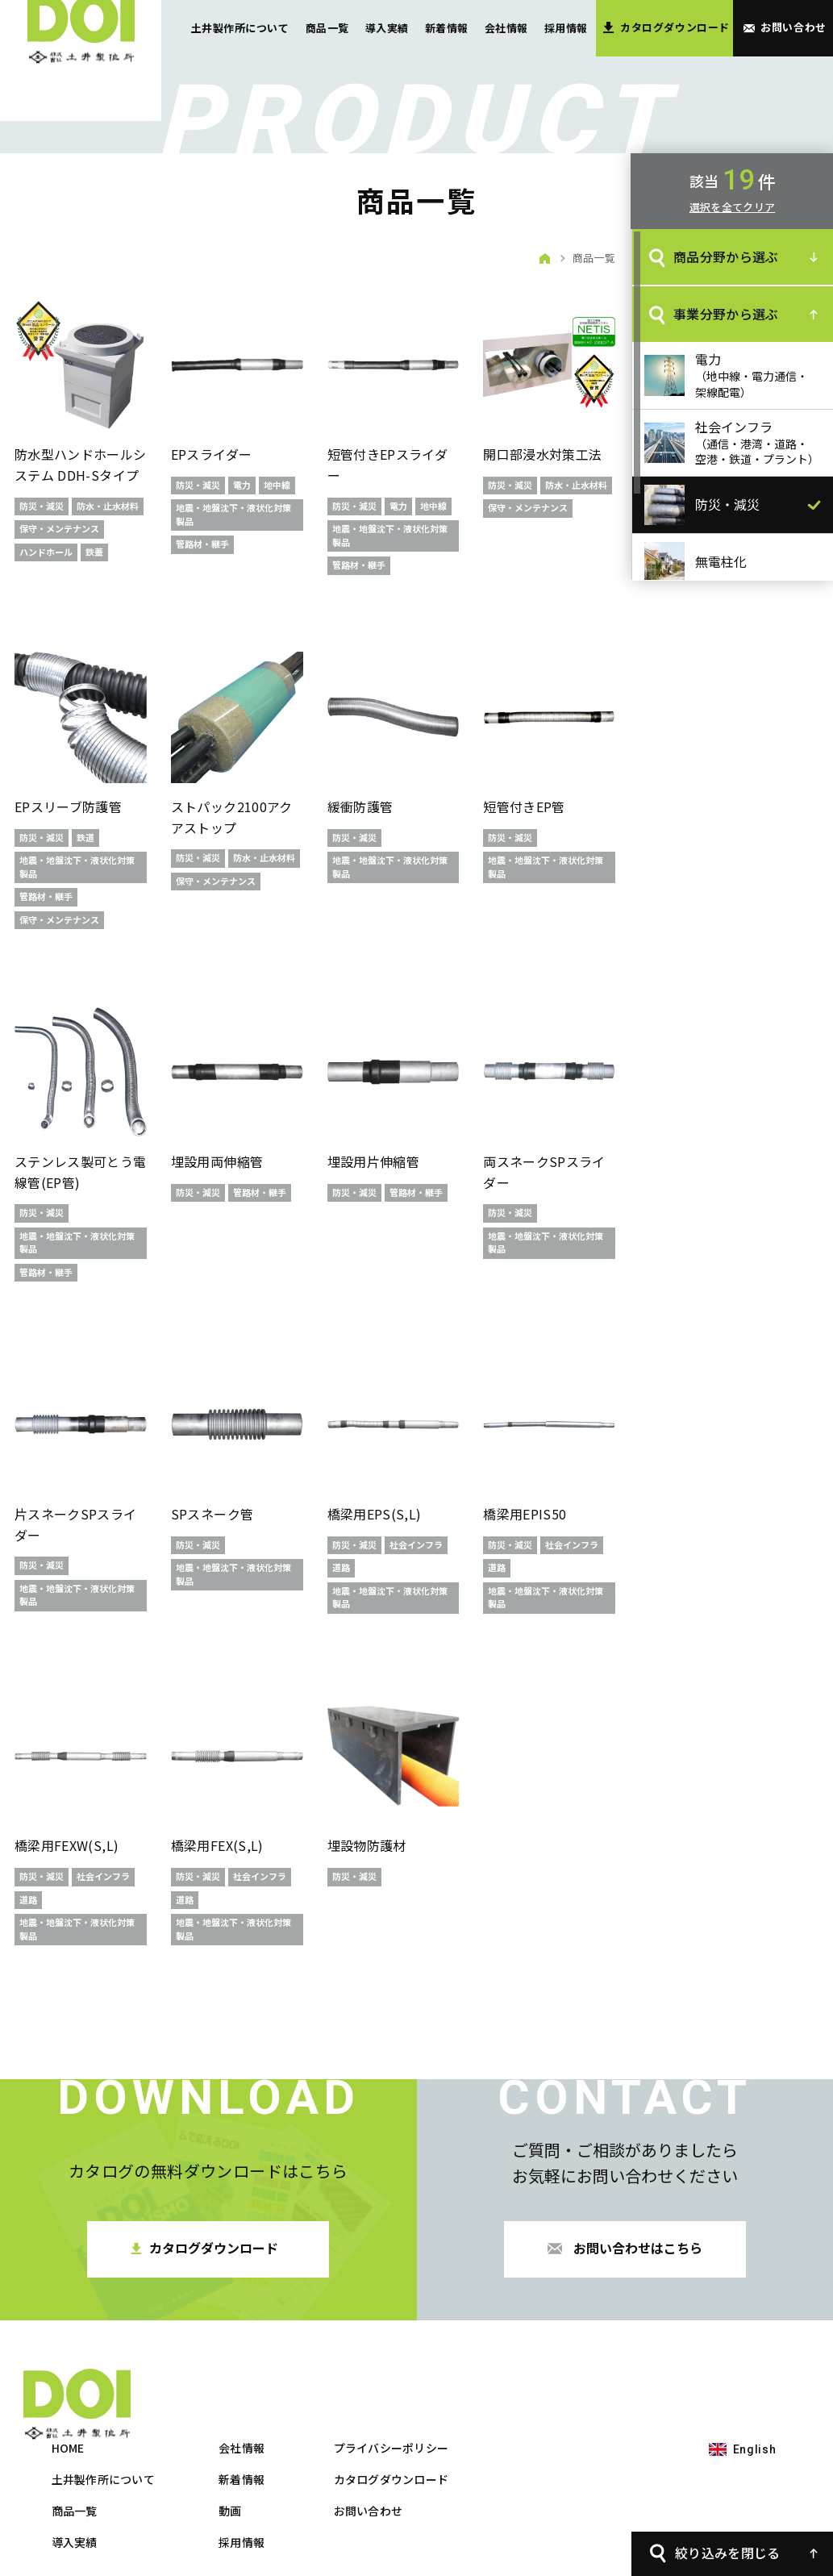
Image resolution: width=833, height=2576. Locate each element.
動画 (411, 2439)
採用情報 (566, 27)
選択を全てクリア (732, 207)
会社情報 (506, 27)
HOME (248, 2376)
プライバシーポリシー (572, 2376)
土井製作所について (240, 27)
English (755, 2377)
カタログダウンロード (572, 2407)
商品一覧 (327, 27)
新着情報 (447, 27)
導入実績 (387, 27)
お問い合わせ (549, 2439)
